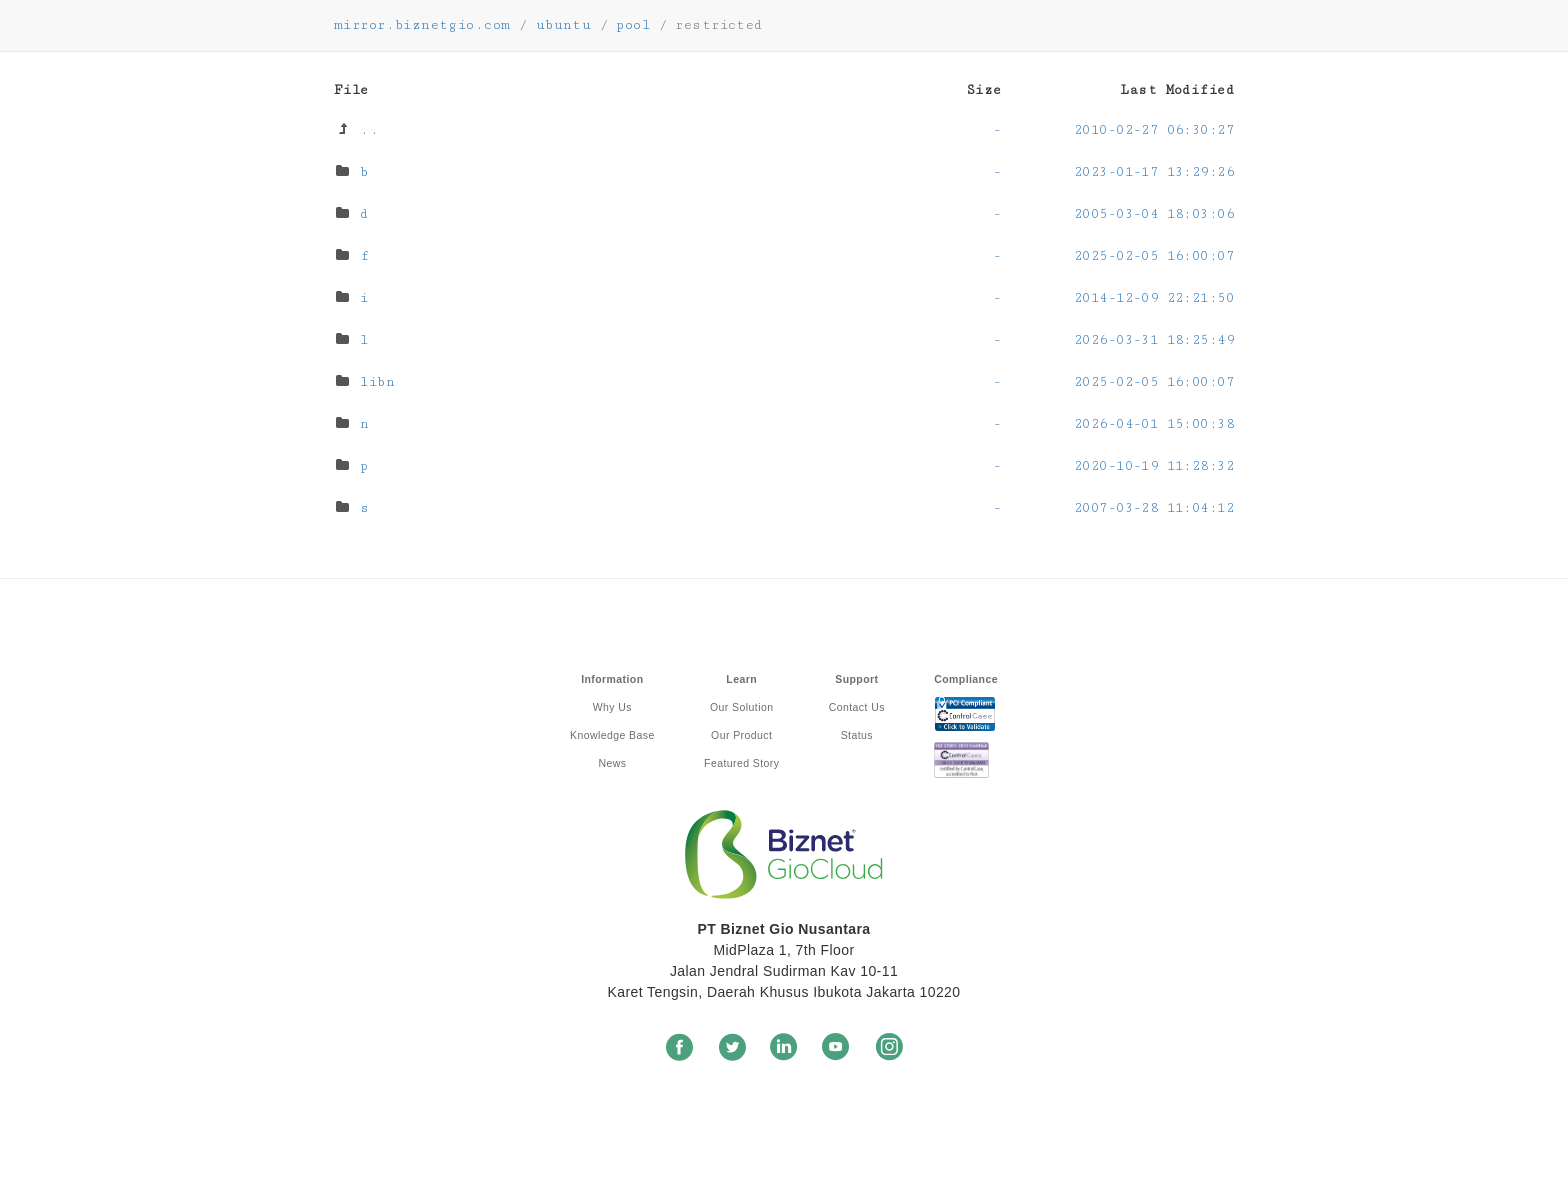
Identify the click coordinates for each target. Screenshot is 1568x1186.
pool (633, 25)
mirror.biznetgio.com (422, 25)
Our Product (741, 735)
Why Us (612, 707)
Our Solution (741, 707)
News (612, 763)
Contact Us (857, 707)
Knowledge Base (612, 735)
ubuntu (564, 25)
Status (857, 735)
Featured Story (741, 763)
